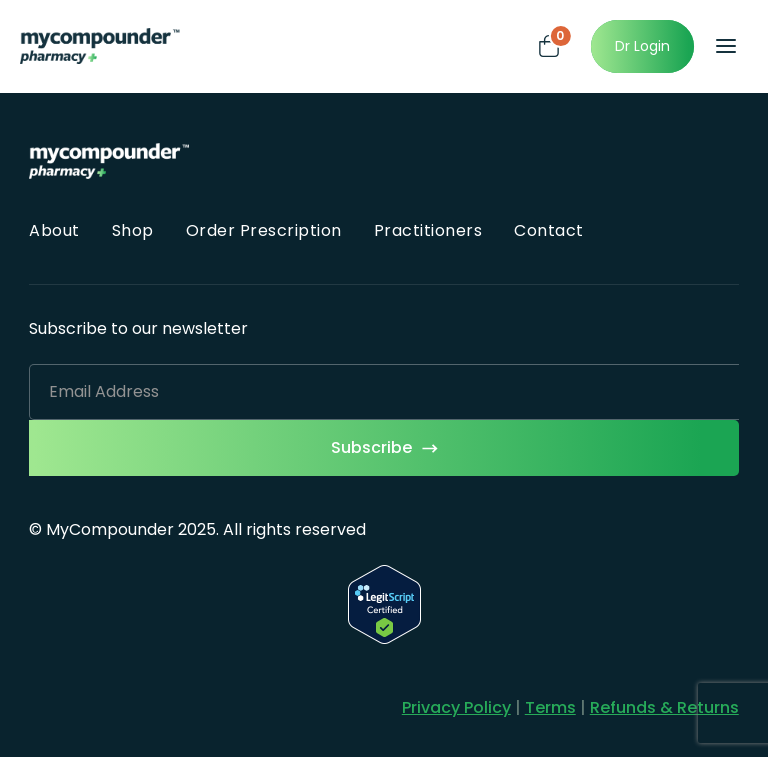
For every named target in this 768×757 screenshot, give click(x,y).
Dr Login (642, 46)
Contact (549, 230)
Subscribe (371, 447)
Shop (133, 230)
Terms (550, 707)
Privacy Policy (456, 707)
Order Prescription (264, 230)
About (54, 230)
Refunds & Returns (664, 707)
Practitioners (428, 230)
